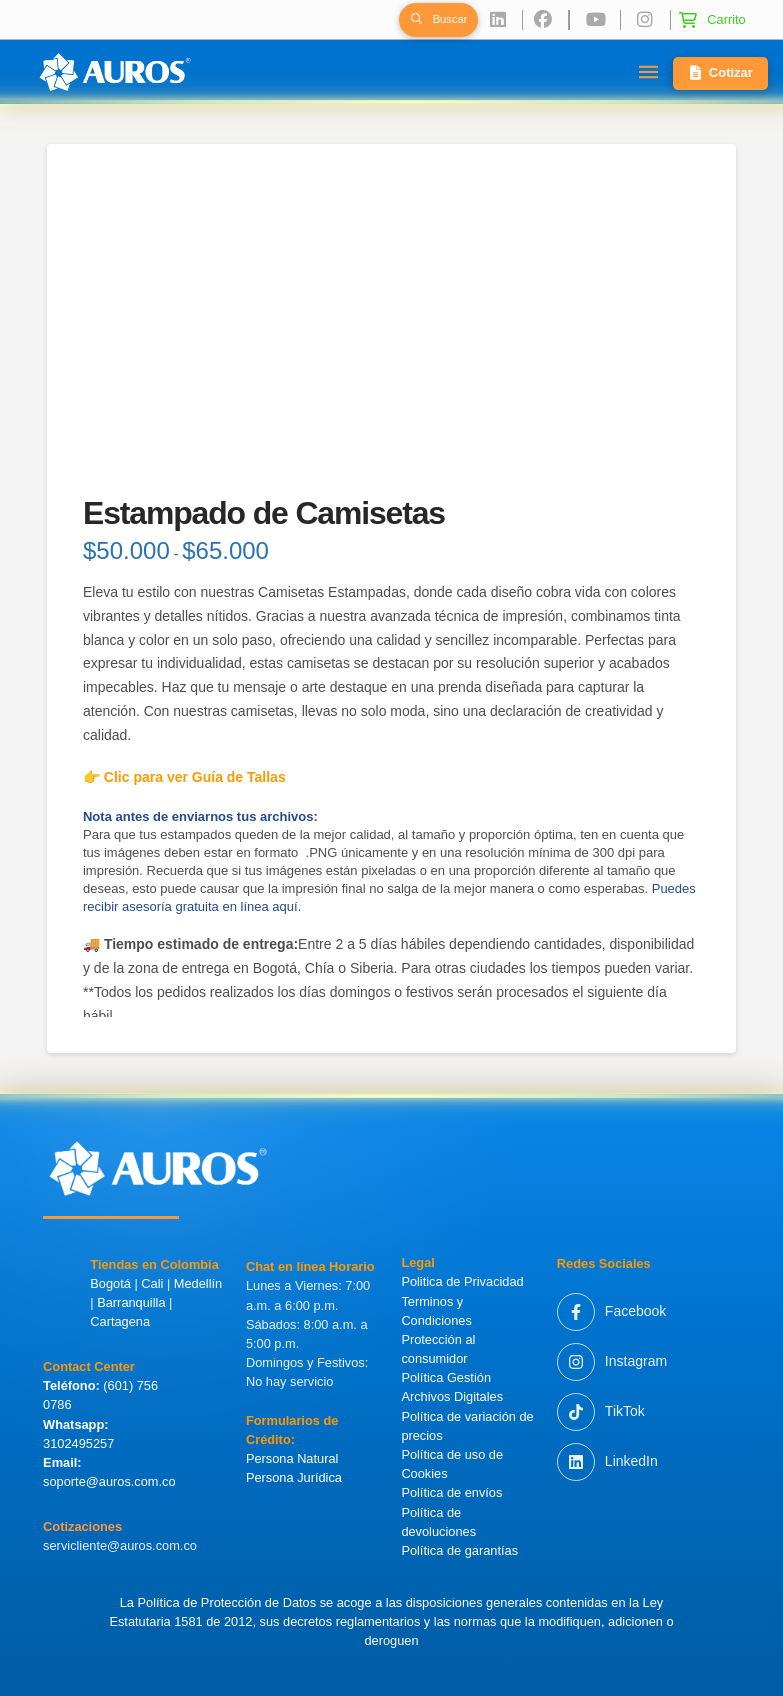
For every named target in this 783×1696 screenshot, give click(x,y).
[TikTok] (601, 1412)
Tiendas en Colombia (154, 1264)
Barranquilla (131, 1302)
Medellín (198, 1283)
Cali (152, 1283)
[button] (438, 20)
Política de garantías (459, 1550)
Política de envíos (451, 1492)
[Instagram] (612, 1362)
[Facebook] (611, 1312)
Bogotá (110, 1283)
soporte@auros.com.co (109, 1481)
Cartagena (120, 1321)
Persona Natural (292, 1458)
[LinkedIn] (607, 1462)
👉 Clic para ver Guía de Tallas (184, 777)
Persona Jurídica (294, 1477)
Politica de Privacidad (462, 1281)
